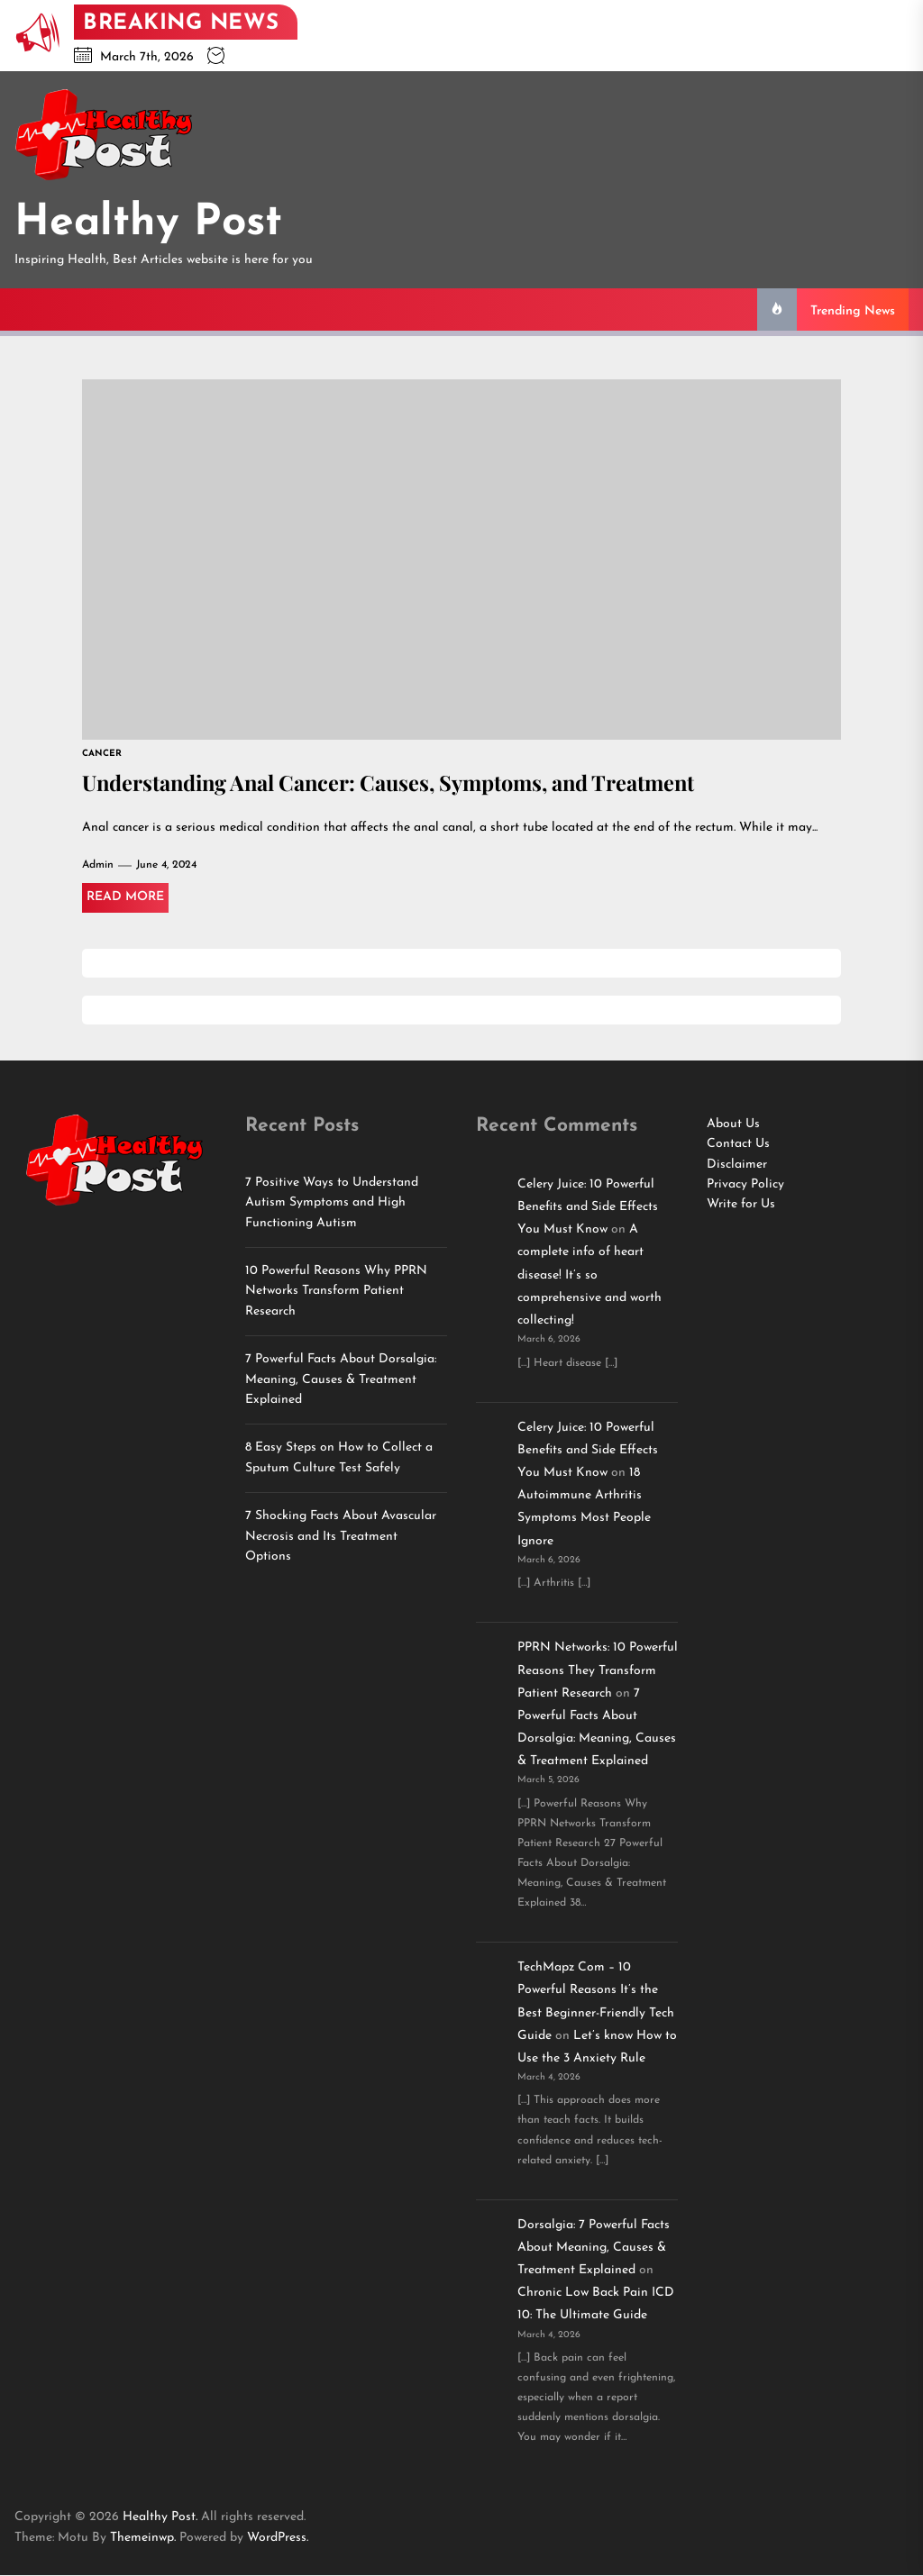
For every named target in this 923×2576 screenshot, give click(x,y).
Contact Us (738, 1144)
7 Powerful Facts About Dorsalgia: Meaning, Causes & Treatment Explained (340, 1380)
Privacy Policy (745, 1185)
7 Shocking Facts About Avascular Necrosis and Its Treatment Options (340, 1537)
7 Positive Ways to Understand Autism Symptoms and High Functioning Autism (331, 1204)
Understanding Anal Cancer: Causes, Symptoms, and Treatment (398, 783)
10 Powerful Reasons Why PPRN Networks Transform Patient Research (336, 1292)
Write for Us (741, 1205)
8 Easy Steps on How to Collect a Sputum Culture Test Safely (339, 1458)
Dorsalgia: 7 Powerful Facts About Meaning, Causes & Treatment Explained (593, 2248)
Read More (125, 898)
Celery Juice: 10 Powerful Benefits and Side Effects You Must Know (587, 1208)
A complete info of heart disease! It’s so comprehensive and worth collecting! (589, 1276)
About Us (733, 1125)
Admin (98, 865)
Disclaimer (737, 1165)
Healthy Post (148, 223)
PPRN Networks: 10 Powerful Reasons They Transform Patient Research (597, 1671)
